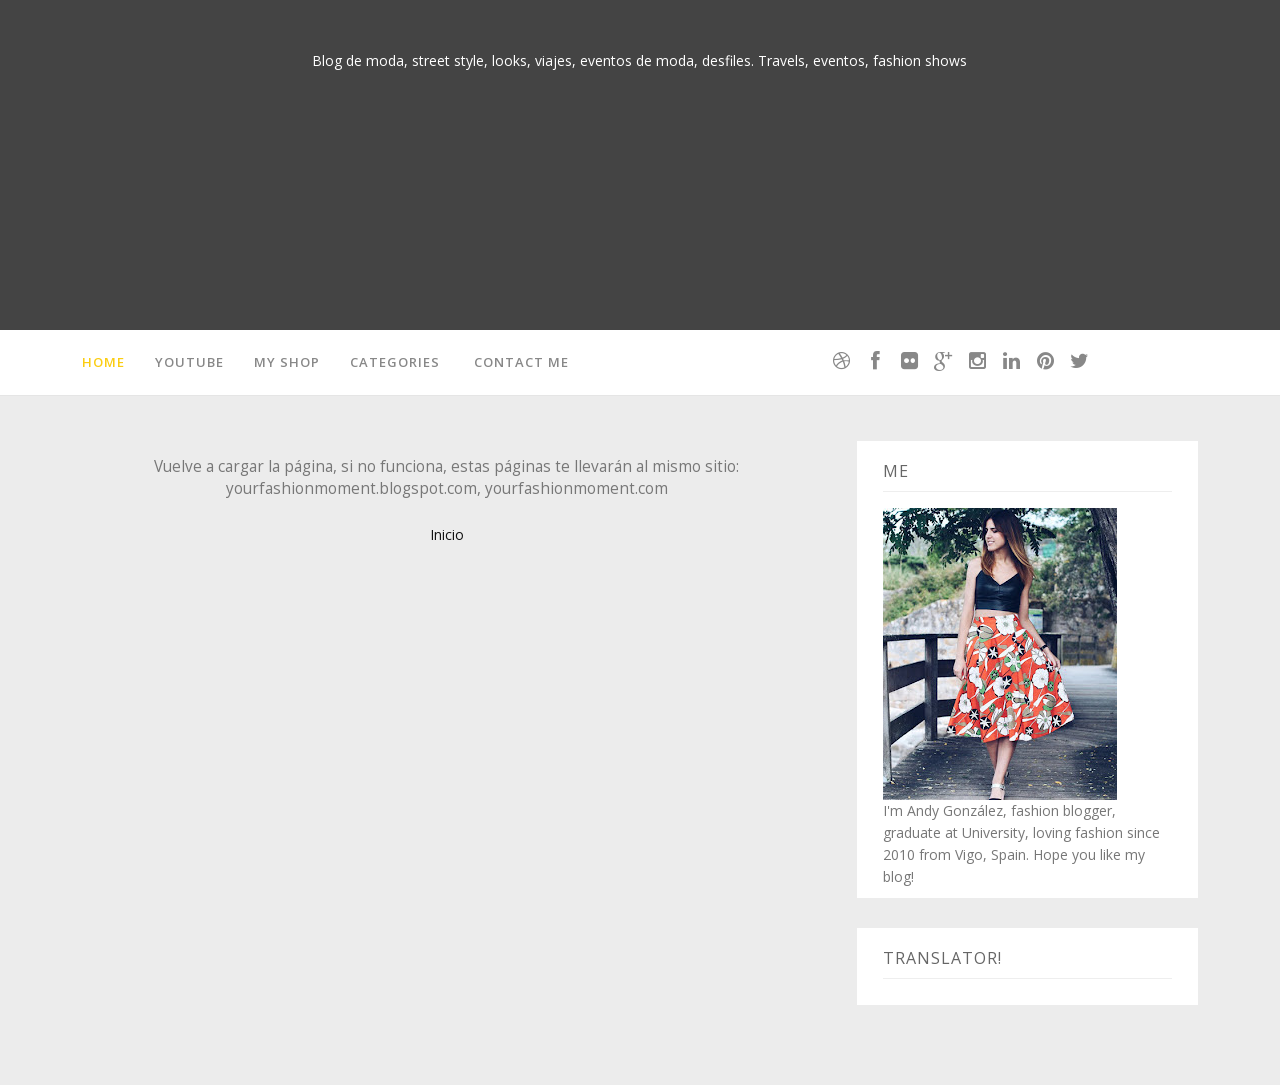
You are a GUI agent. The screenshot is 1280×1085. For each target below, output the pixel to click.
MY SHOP (287, 362)
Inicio (447, 534)
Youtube (189, 362)
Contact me (521, 362)
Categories (395, 362)
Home (103, 362)
